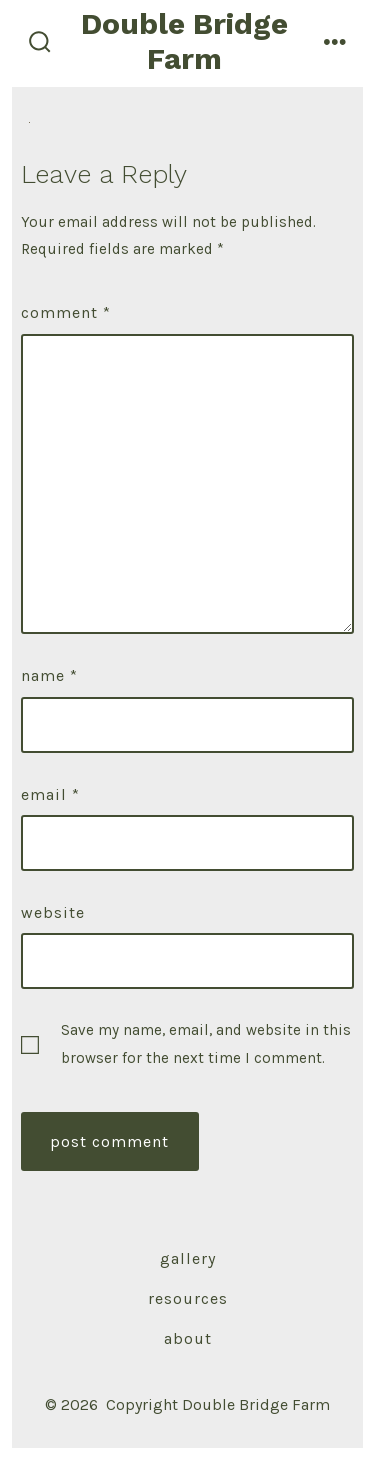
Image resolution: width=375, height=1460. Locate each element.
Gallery (188, 1258)
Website (53, 912)
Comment (66, 312)
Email (50, 794)
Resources (188, 1298)
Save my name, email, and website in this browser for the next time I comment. (206, 1043)
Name (49, 675)
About (188, 1338)
